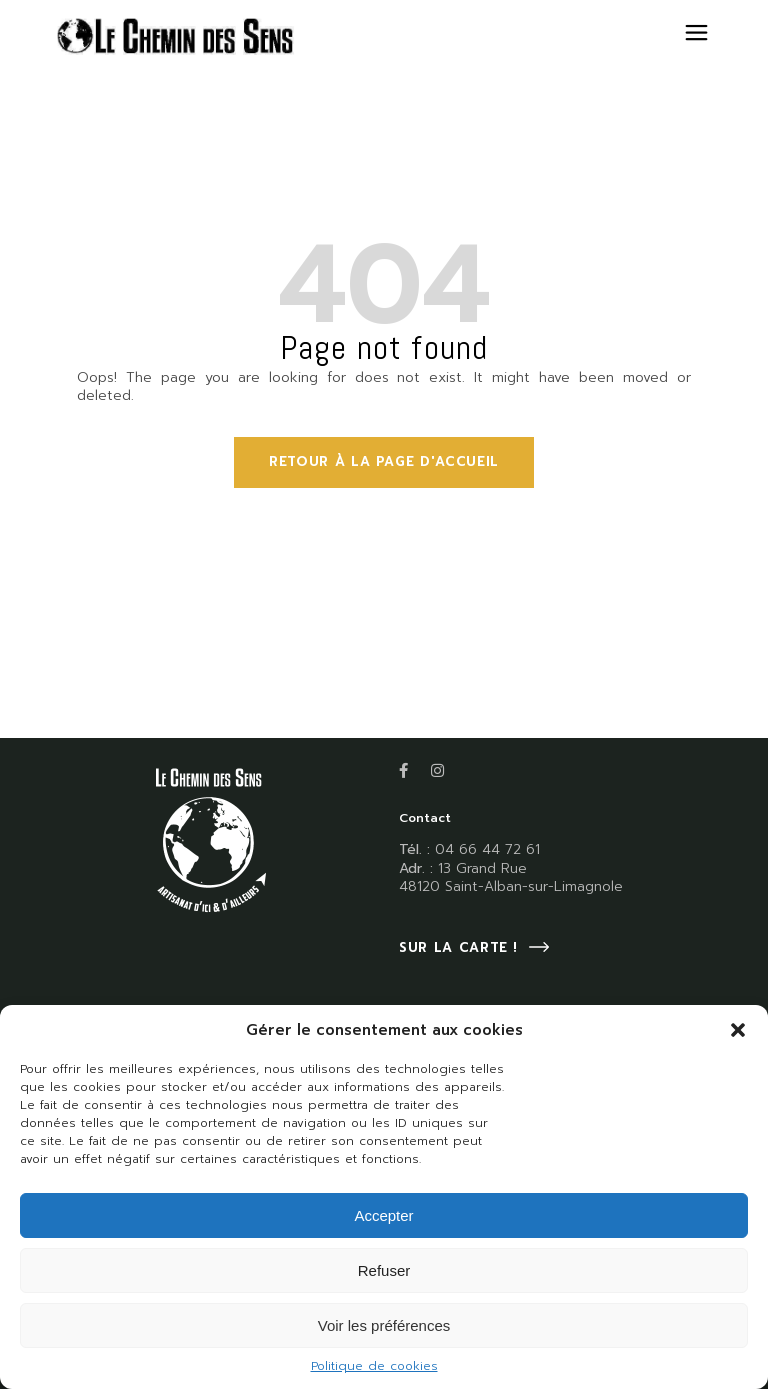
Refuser (384, 1270)
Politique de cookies (374, 1366)
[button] (738, 1030)
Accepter (383, 1215)
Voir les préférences (384, 1325)
